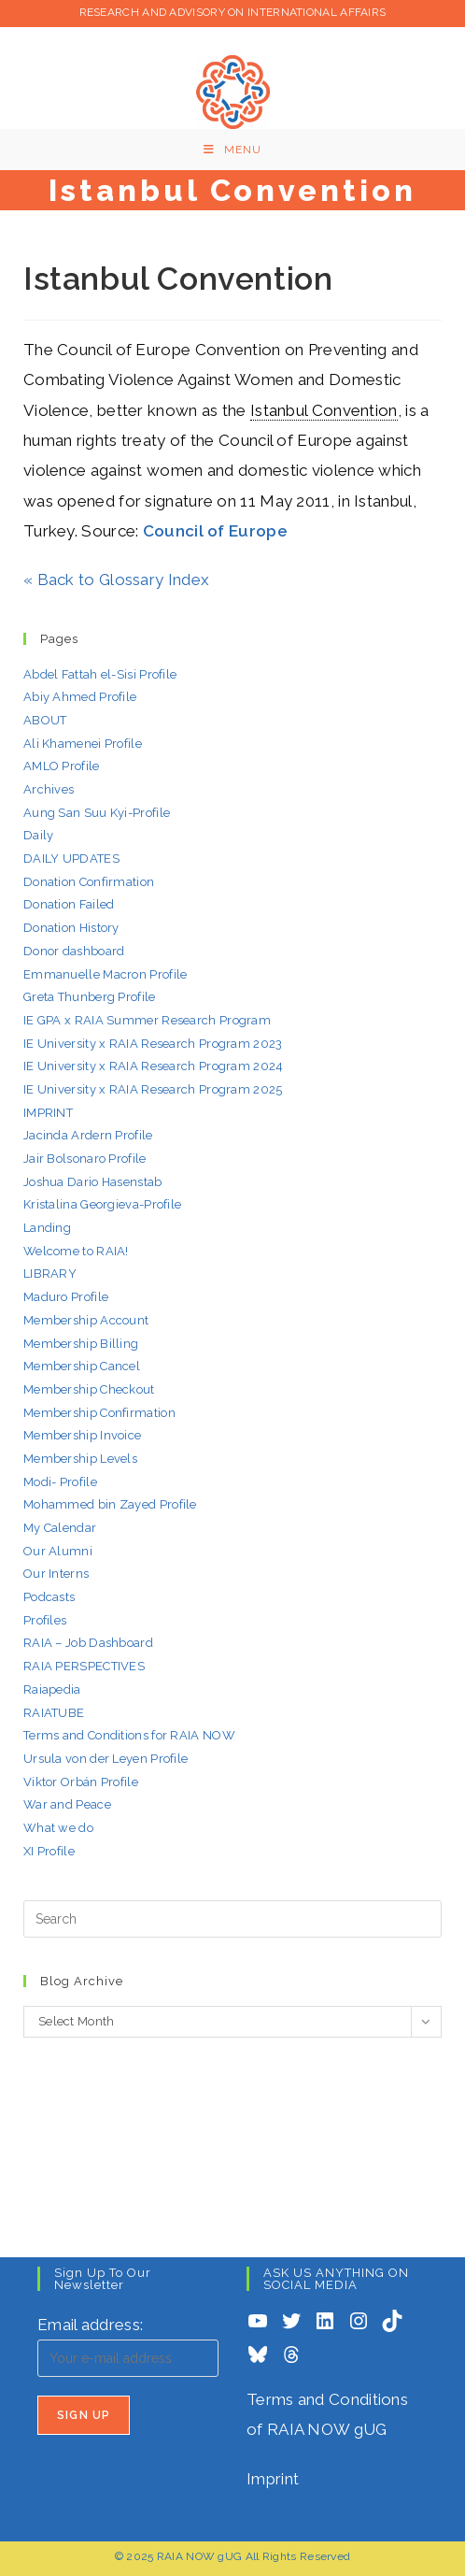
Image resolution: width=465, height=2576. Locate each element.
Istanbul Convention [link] (324, 410)
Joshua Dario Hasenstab (92, 1182)
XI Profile (49, 1851)
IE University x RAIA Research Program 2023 (153, 1044)
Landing (47, 1228)
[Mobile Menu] (232, 149)
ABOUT (45, 720)
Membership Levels (80, 1459)
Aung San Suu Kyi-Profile (96, 813)
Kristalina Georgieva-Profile (102, 1204)
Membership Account (85, 1320)
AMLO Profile (61, 766)
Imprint (273, 2478)
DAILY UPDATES (71, 859)
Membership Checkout (89, 1389)
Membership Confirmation (99, 1413)
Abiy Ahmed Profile (79, 697)
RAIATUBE (53, 1713)
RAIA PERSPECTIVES (84, 1666)
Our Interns (56, 1574)
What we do (58, 1828)
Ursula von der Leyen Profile (105, 1759)
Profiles (44, 1620)
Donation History (71, 928)
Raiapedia (52, 1689)
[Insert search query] (232, 1919)
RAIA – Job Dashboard (88, 1643)
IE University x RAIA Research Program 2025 (153, 1089)
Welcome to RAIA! (76, 1251)
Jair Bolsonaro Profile (85, 1159)
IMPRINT (48, 1113)
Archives (48, 789)
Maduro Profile (65, 1297)
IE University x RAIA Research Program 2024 (153, 1066)
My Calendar (59, 1528)
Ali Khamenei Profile (82, 744)
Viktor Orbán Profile (80, 1782)
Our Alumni (57, 1551)
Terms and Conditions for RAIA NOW (129, 1735)
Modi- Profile (60, 1482)
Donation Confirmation (88, 882)
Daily (38, 835)
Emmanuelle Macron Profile (105, 974)
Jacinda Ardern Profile (88, 1135)
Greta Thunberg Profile (89, 997)
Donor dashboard (74, 951)
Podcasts (49, 1597)
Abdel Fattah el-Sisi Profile (99, 674)
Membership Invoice (82, 1435)
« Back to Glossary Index (116, 579)
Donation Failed (69, 904)
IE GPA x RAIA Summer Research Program (147, 1020)
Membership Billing (80, 1344)
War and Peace (67, 1804)
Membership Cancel (81, 1366)
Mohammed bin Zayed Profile (110, 1504)
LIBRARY (50, 1274)
